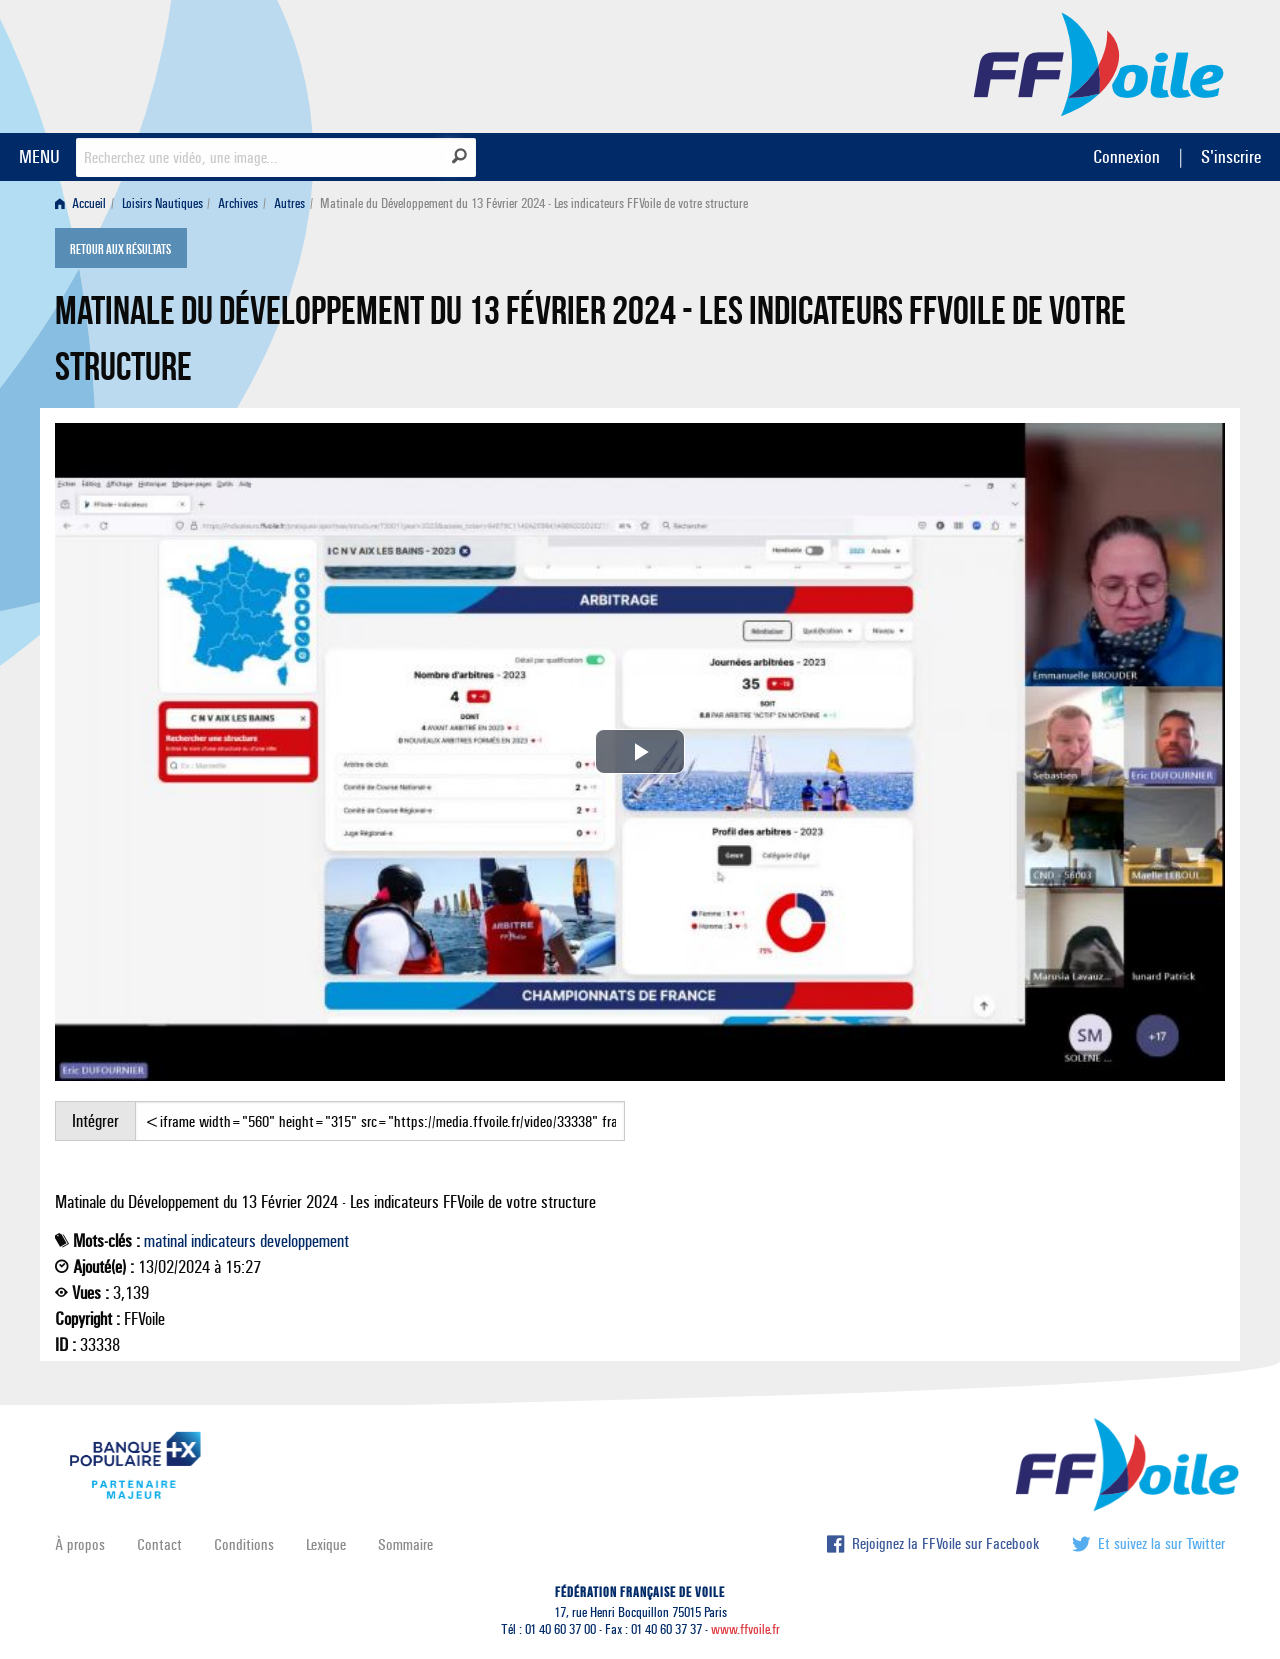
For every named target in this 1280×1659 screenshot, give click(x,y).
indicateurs (223, 1241)
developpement (304, 1241)
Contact (159, 1544)
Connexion (1126, 156)
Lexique (326, 1544)
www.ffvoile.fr (745, 1629)
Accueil (80, 203)
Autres (289, 203)
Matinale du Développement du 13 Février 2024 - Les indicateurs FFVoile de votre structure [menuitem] (534, 203)
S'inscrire (1231, 156)
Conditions (244, 1544)
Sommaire (405, 1544)
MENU (39, 156)
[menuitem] (84, 203)
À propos (80, 1544)
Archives (238, 203)
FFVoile (1099, 63)
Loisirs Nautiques (162, 203)
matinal (165, 1241)
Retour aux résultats (120, 250)
